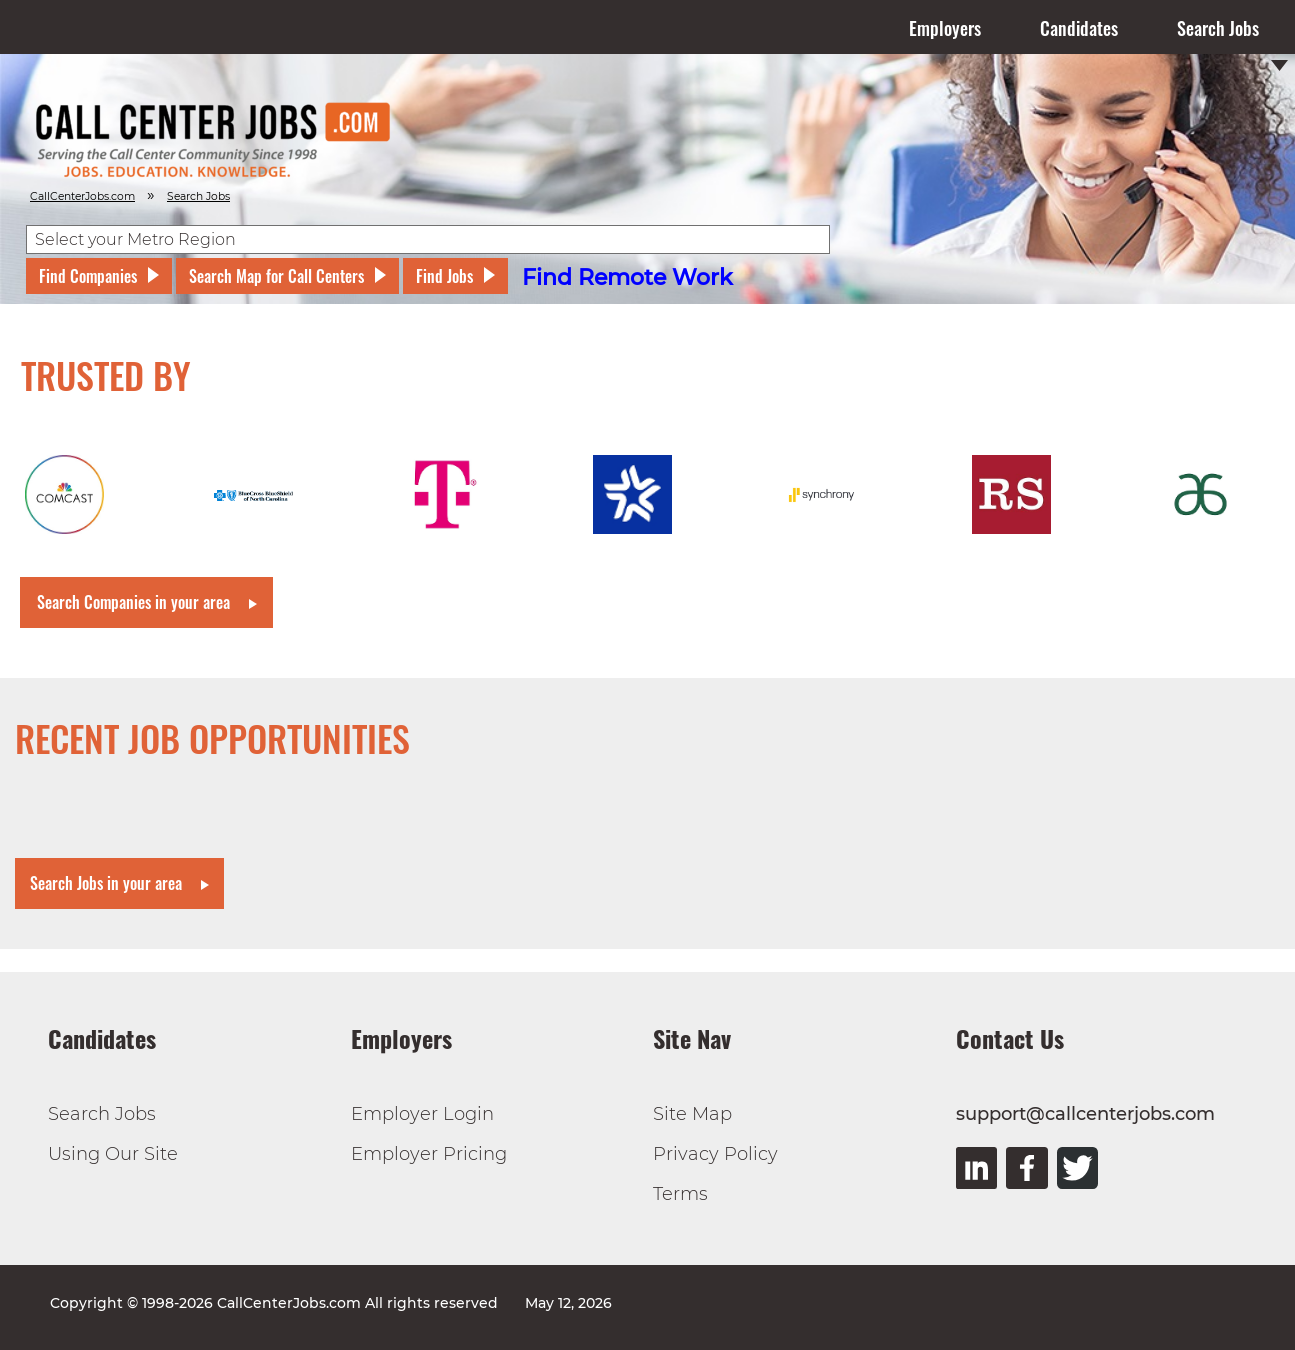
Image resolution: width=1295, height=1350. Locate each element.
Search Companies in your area (133, 602)
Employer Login (422, 1114)
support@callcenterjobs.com (1085, 1114)
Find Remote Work (627, 277)
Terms (680, 1194)
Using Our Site (113, 1154)
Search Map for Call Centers (276, 276)
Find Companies (88, 276)
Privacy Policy (715, 1154)
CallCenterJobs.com (82, 196)
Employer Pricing (429, 1154)
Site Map (692, 1114)
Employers (945, 28)
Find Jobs (444, 276)
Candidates (1079, 28)
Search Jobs (1218, 28)
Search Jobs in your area (106, 883)
